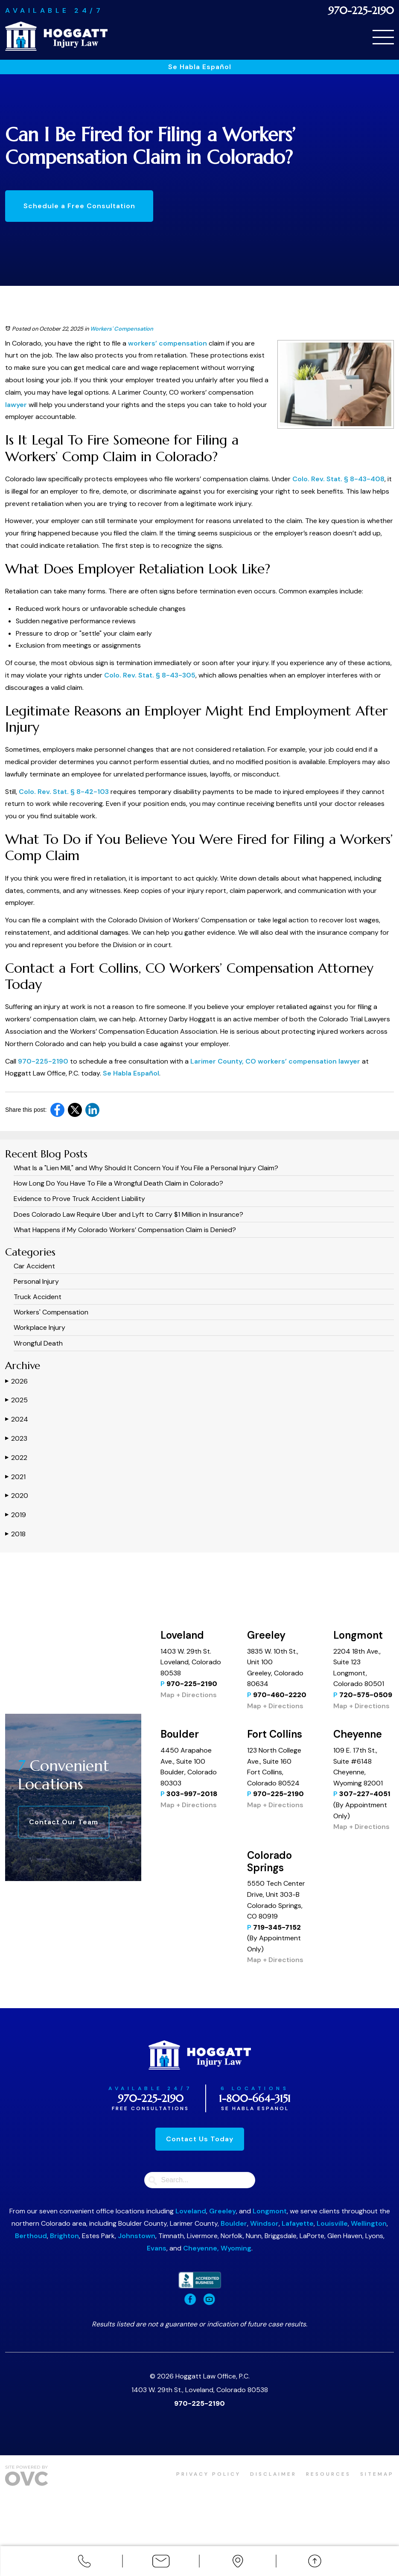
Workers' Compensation (121, 328)
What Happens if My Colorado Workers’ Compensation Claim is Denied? (125, 1229)
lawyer (16, 404)
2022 (16, 1457)
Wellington (369, 2223)
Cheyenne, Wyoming (217, 2248)
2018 (15, 1534)
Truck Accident (37, 1296)
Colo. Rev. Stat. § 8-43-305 (149, 675)
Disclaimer (271, 2474)
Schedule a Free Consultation (80, 205)
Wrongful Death (38, 1343)
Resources (327, 2474)
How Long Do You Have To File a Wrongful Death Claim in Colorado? (118, 1183)
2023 (16, 1438)
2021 (15, 1477)
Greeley (222, 2211)
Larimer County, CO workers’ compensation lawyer (275, 1061)
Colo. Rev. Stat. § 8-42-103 (64, 791)
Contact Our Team (63, 1821)
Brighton (64, 2235)
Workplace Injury (39, 1327)
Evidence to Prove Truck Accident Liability (79, 1198)
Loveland (190, 2211)
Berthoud (31, 2235)
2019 (15, 1515)
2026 (16, 1381)
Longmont (270, 2211)
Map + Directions (188, 1694)
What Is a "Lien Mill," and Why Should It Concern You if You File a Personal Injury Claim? (146, 1167)
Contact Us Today (199, 2138)
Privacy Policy (204, 2474)
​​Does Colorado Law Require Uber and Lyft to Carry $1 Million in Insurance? (128, 1214)
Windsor (264, 2223)
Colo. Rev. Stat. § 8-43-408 (338, 478)
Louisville (332, 2223)
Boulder (234, 2223)
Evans (156, 2248)
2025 (16, 1400)
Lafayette (298, 2223)
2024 (16, 1419)
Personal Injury (36, 1281)
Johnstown (136, 2235)
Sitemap (377, 2474)
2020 (16, 1495)
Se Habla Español (199, 66)
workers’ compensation (167, 343)
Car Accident (34, 1266)
